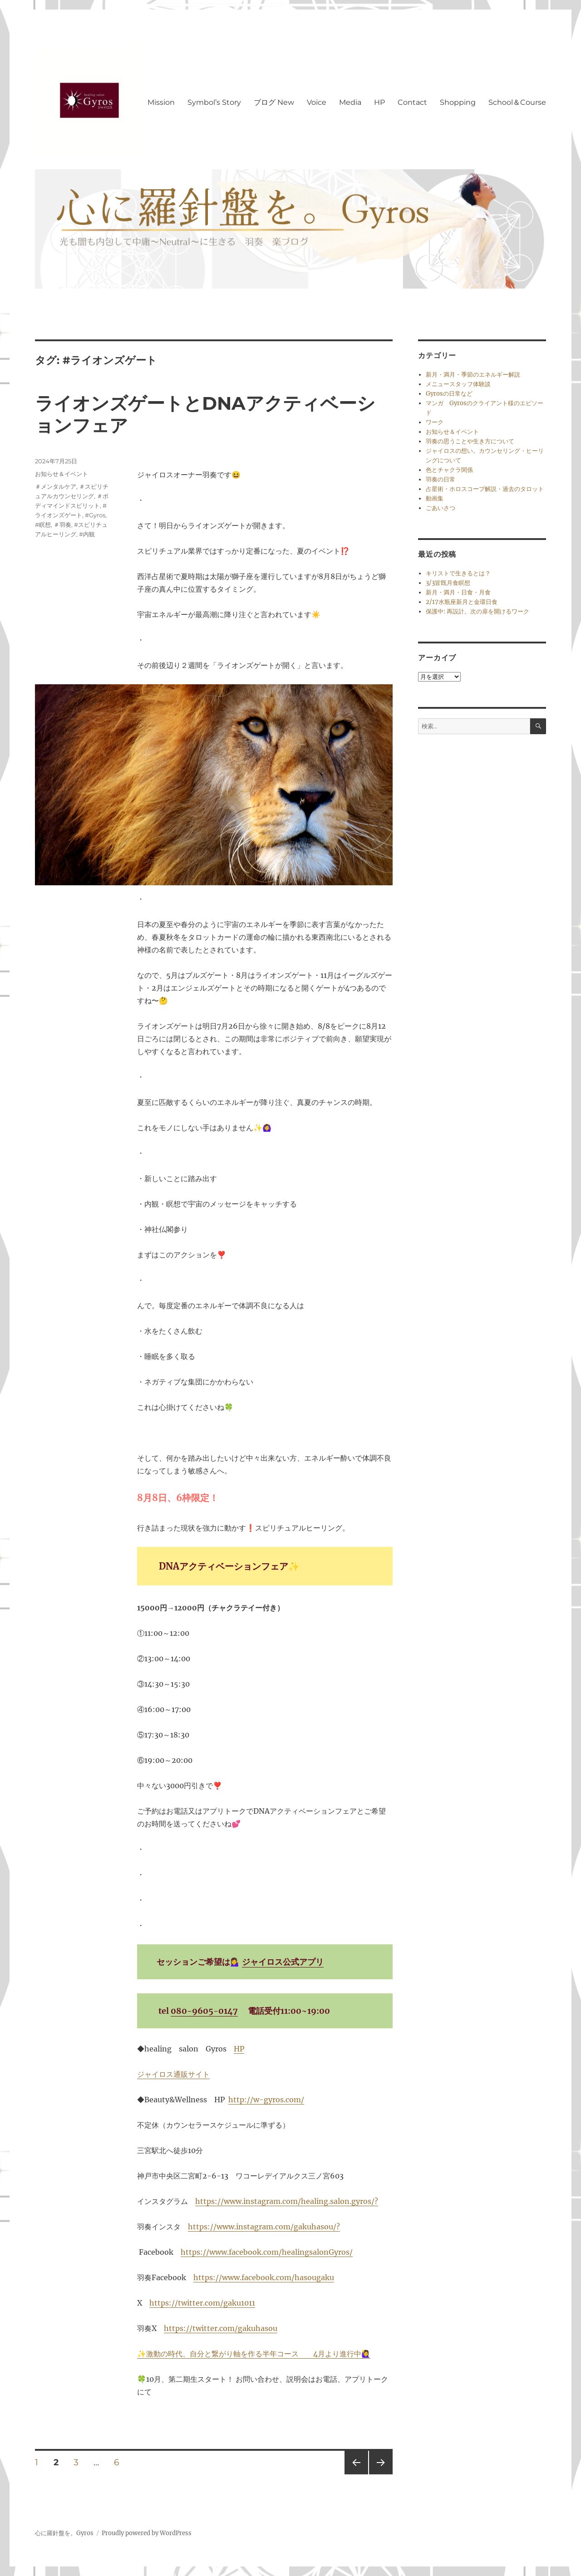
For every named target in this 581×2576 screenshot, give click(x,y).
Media (350, 102)
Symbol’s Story (214, 102)
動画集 (434, 498)
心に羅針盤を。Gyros (64, 2533)
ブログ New (274, 102)
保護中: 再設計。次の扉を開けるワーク (477, 611)
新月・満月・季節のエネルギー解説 (473, 374)
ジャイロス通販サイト (173, 2074)
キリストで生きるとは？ (458, 573)
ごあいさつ (440, 508)
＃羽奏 (62, 524)
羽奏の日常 (440, 479)
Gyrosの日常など (449, 393)
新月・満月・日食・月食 (458, 592)
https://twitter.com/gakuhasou (220, 2328)
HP (379, 102)
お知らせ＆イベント (61, 473)
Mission (161, 102)
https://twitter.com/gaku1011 (202, 2302)
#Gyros (95, 515)
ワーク (434, 422)
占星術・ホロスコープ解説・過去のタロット (485, 489)
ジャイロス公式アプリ (283, 1962)
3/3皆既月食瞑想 (448, 583)
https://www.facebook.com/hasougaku (263, 2277)
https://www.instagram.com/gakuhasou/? (264, 2226)
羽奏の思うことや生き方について (470, 441)
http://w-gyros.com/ (266, 2099)
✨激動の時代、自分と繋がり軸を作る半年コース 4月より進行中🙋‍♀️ (253, 2353)
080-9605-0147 (204, 2011)
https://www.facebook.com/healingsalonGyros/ (267, 2252)
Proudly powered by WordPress (147, 2533)
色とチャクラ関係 (449, 470)
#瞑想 (43, 524)
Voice (316, 102)
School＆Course (517, 102)
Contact (412, 102)
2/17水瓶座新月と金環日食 (461, 602)
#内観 (87, 534)
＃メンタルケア (55, 486)
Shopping (458, 102)
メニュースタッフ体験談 (458, 384)
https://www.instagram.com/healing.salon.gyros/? (286, 2201)
